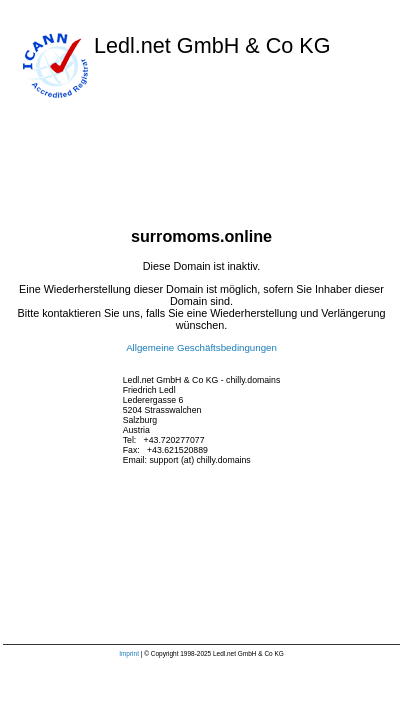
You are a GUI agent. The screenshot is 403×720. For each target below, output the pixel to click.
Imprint (129, 653)
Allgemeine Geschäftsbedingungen (201, 347)
